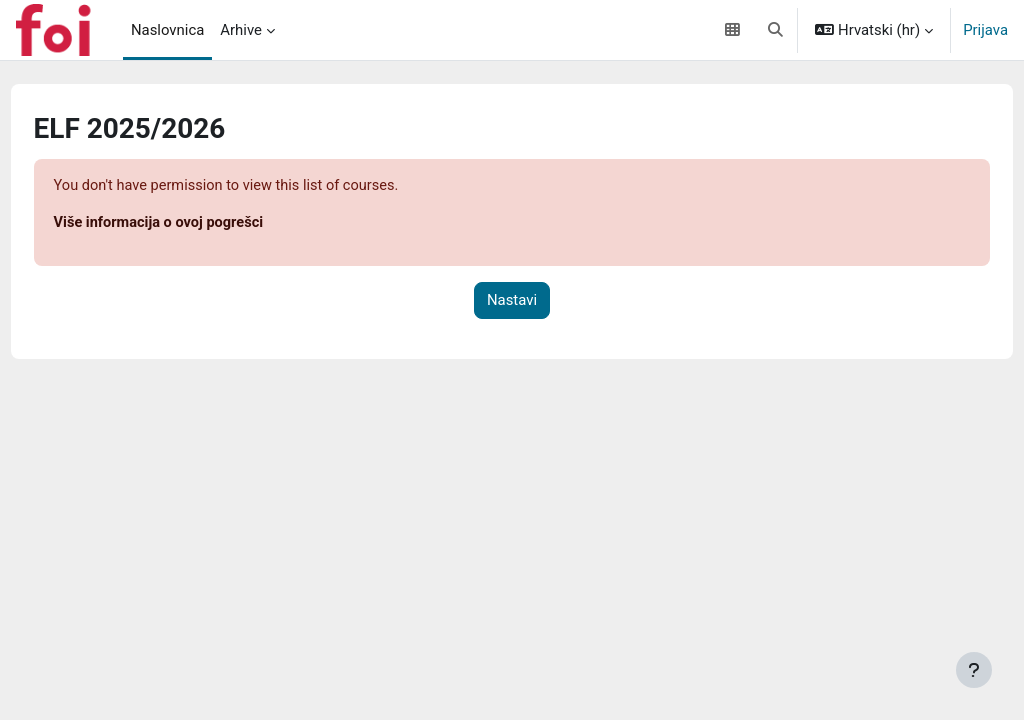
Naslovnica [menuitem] (167, 30)
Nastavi (512, 301)
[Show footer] (974, 670)
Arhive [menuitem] (241, 30)
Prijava (985, 30)
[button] (775, 30)
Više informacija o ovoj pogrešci (198, 224)
